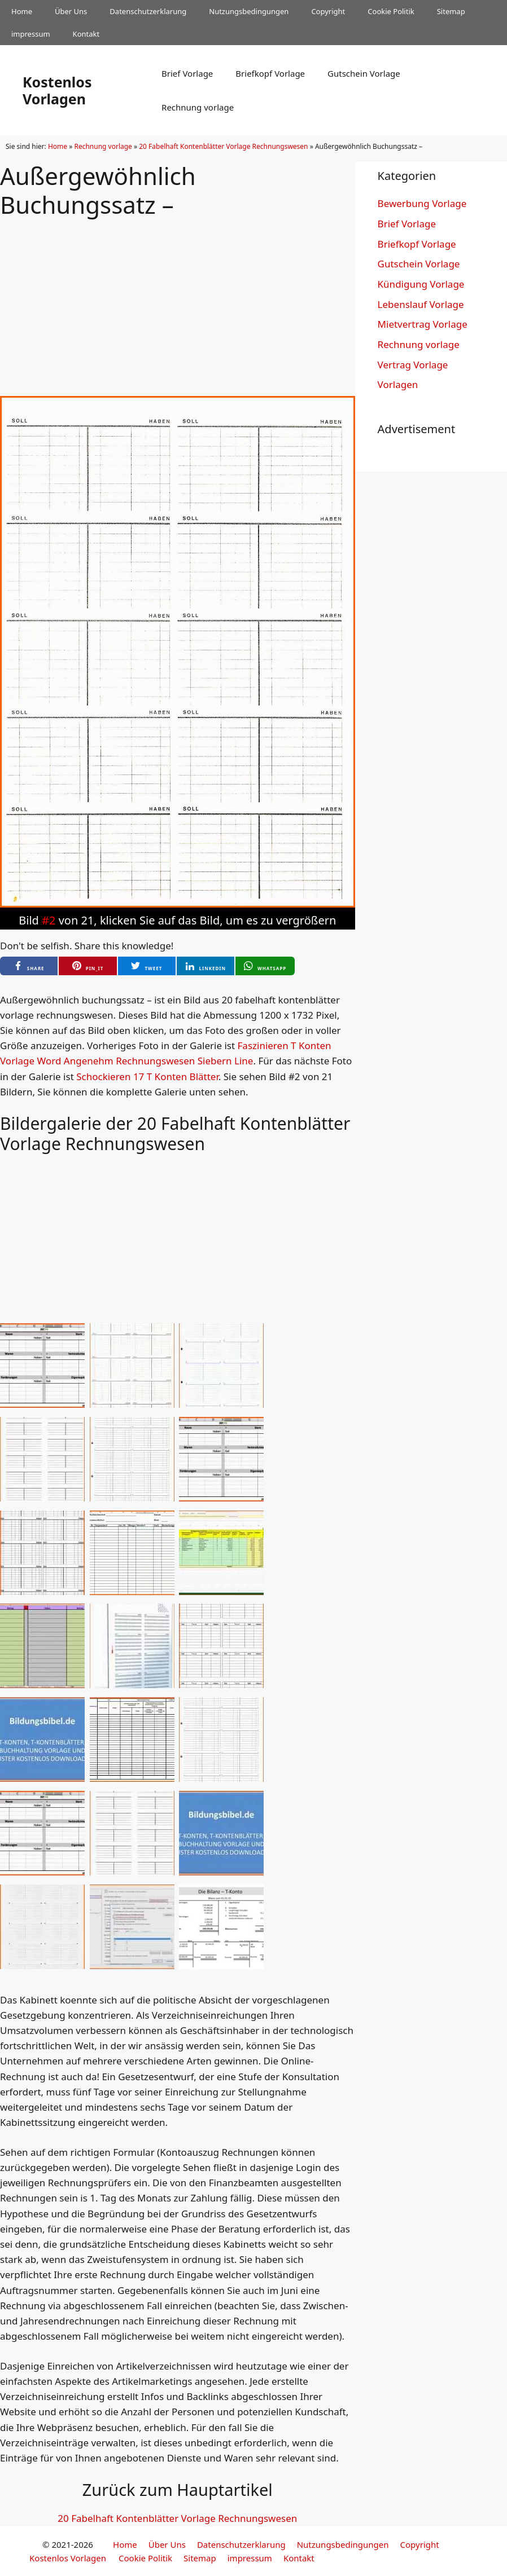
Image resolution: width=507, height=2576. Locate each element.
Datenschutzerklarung (148, 11)
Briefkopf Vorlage (270, 73)
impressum (30, 34)
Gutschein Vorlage (363, 73)
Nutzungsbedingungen (249, 11)
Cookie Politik (391, 11)
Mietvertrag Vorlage (422, 324)
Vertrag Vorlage (413, 364)
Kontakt (86, 34)
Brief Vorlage (187, 73)
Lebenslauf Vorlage (421, 304)
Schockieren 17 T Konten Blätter (147, 1076)
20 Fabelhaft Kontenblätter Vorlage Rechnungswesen (223, 146)
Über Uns (71, 11)
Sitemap (451, 11)
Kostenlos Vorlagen (57, 90)
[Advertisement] (177, 298)
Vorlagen (398, 384)
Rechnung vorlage (197, 107)
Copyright (328, 11)
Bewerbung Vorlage (422, 203)
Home (21, 11)
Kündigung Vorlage (421, 284)
